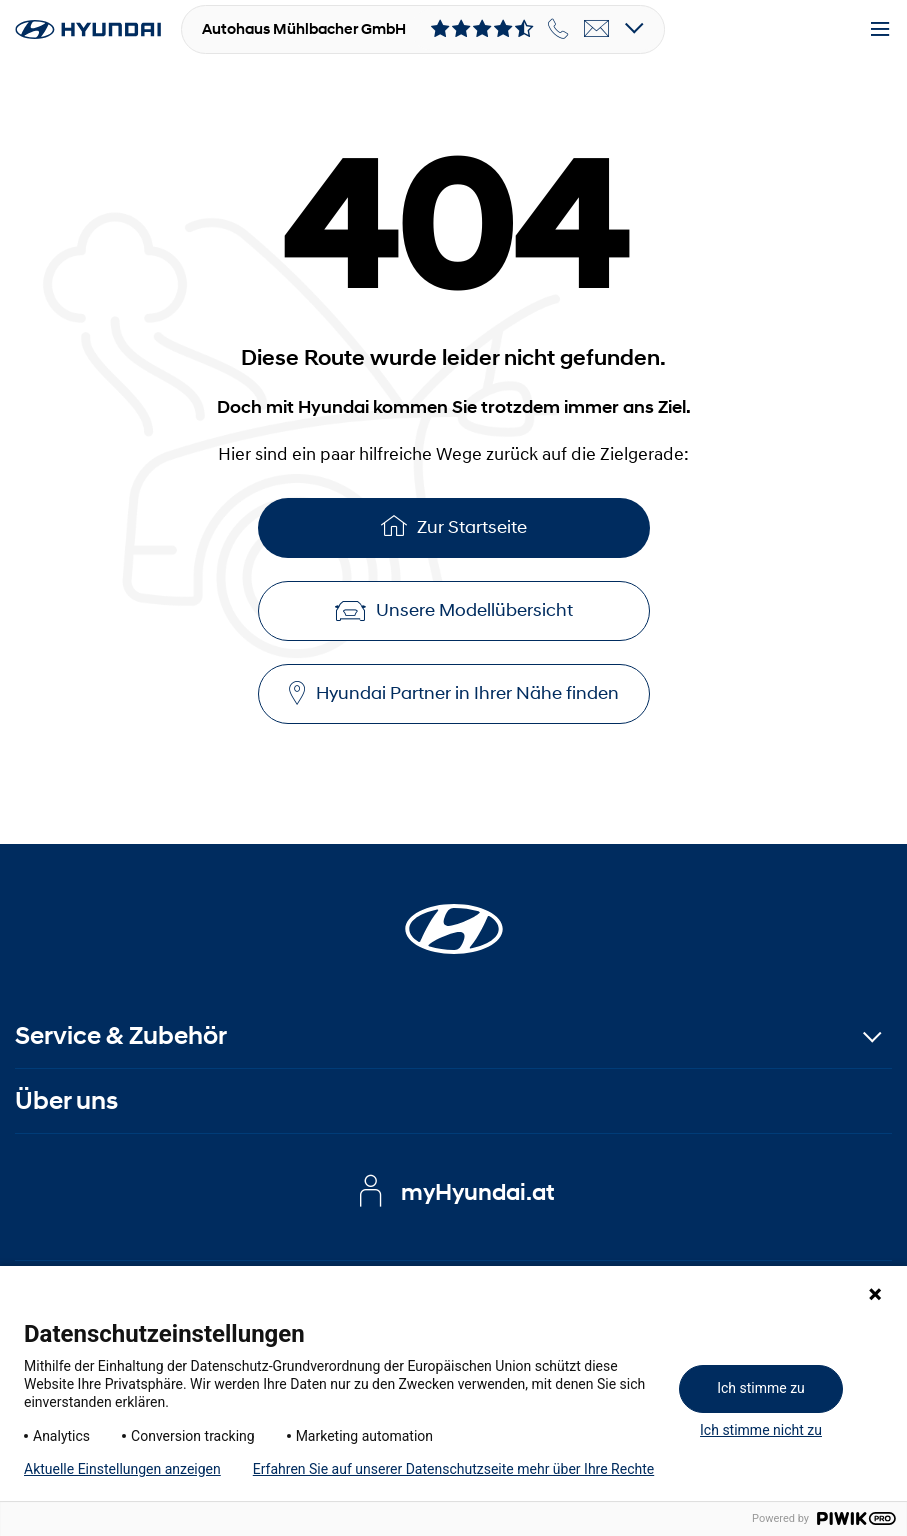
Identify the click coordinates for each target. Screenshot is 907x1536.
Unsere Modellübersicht (454, 610)
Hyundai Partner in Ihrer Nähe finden (454, 693)
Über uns (66, 1100)
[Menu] (880, 30)
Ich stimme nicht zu (761, 1430)
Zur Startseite (454, 525)
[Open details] (634, 29)
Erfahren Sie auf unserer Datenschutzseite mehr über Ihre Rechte (453, 1469)
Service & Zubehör (121, 1035)
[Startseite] (454, 917)
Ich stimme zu (761, 1388)
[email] (597, 29)
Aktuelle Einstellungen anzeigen (122, 1469)
